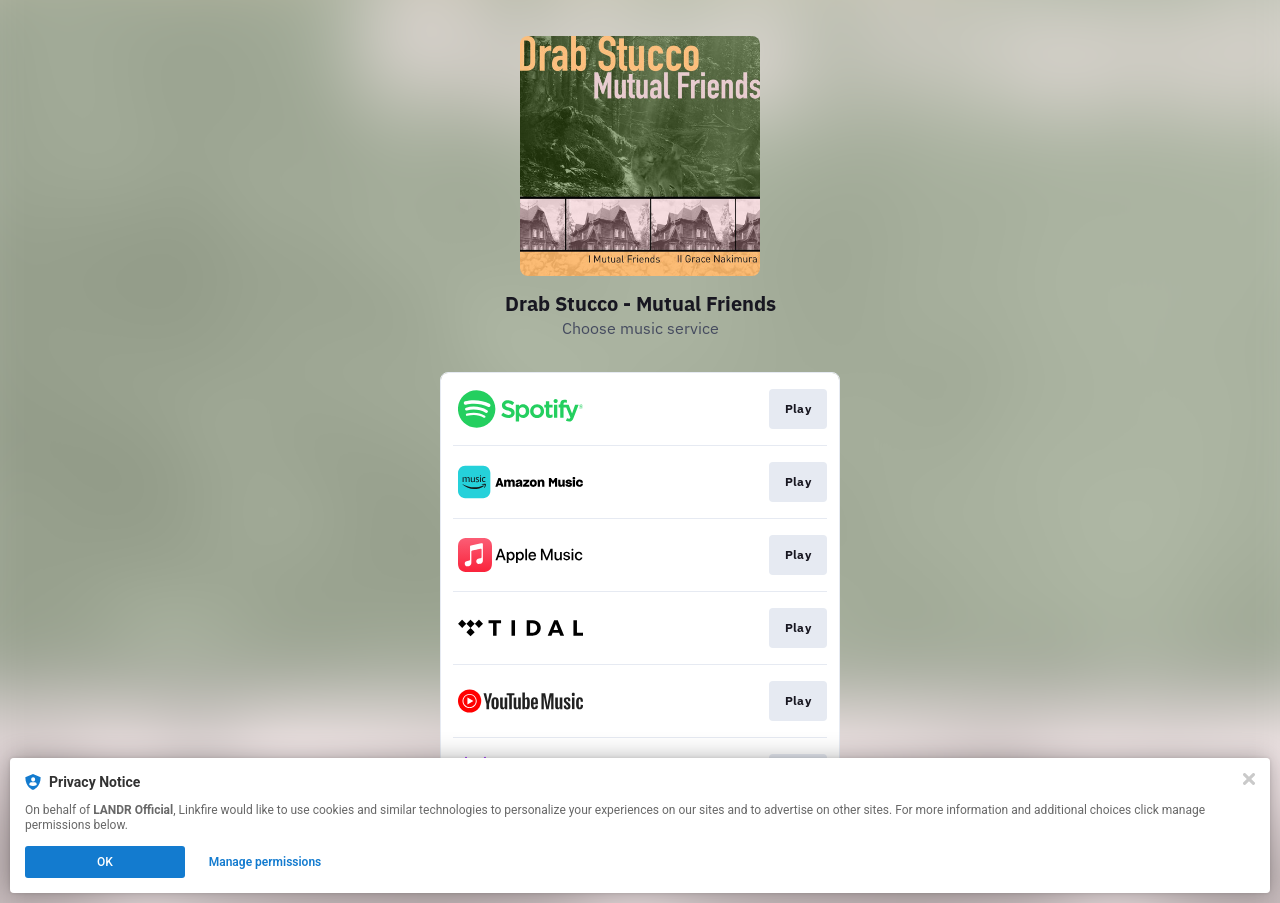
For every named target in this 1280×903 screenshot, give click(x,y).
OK (105, 862)
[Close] (1249, 779)
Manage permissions (265, 862)
